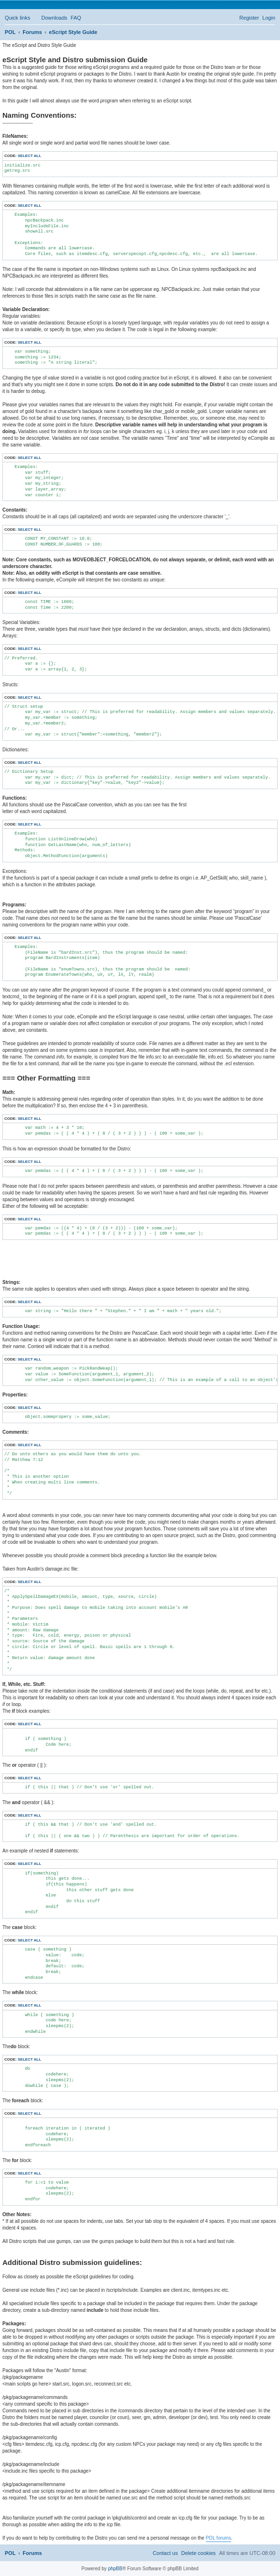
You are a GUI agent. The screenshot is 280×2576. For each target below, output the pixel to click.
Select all (29, 156)
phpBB (115, 2568)
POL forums (218, 2538)
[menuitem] (50, 17)
